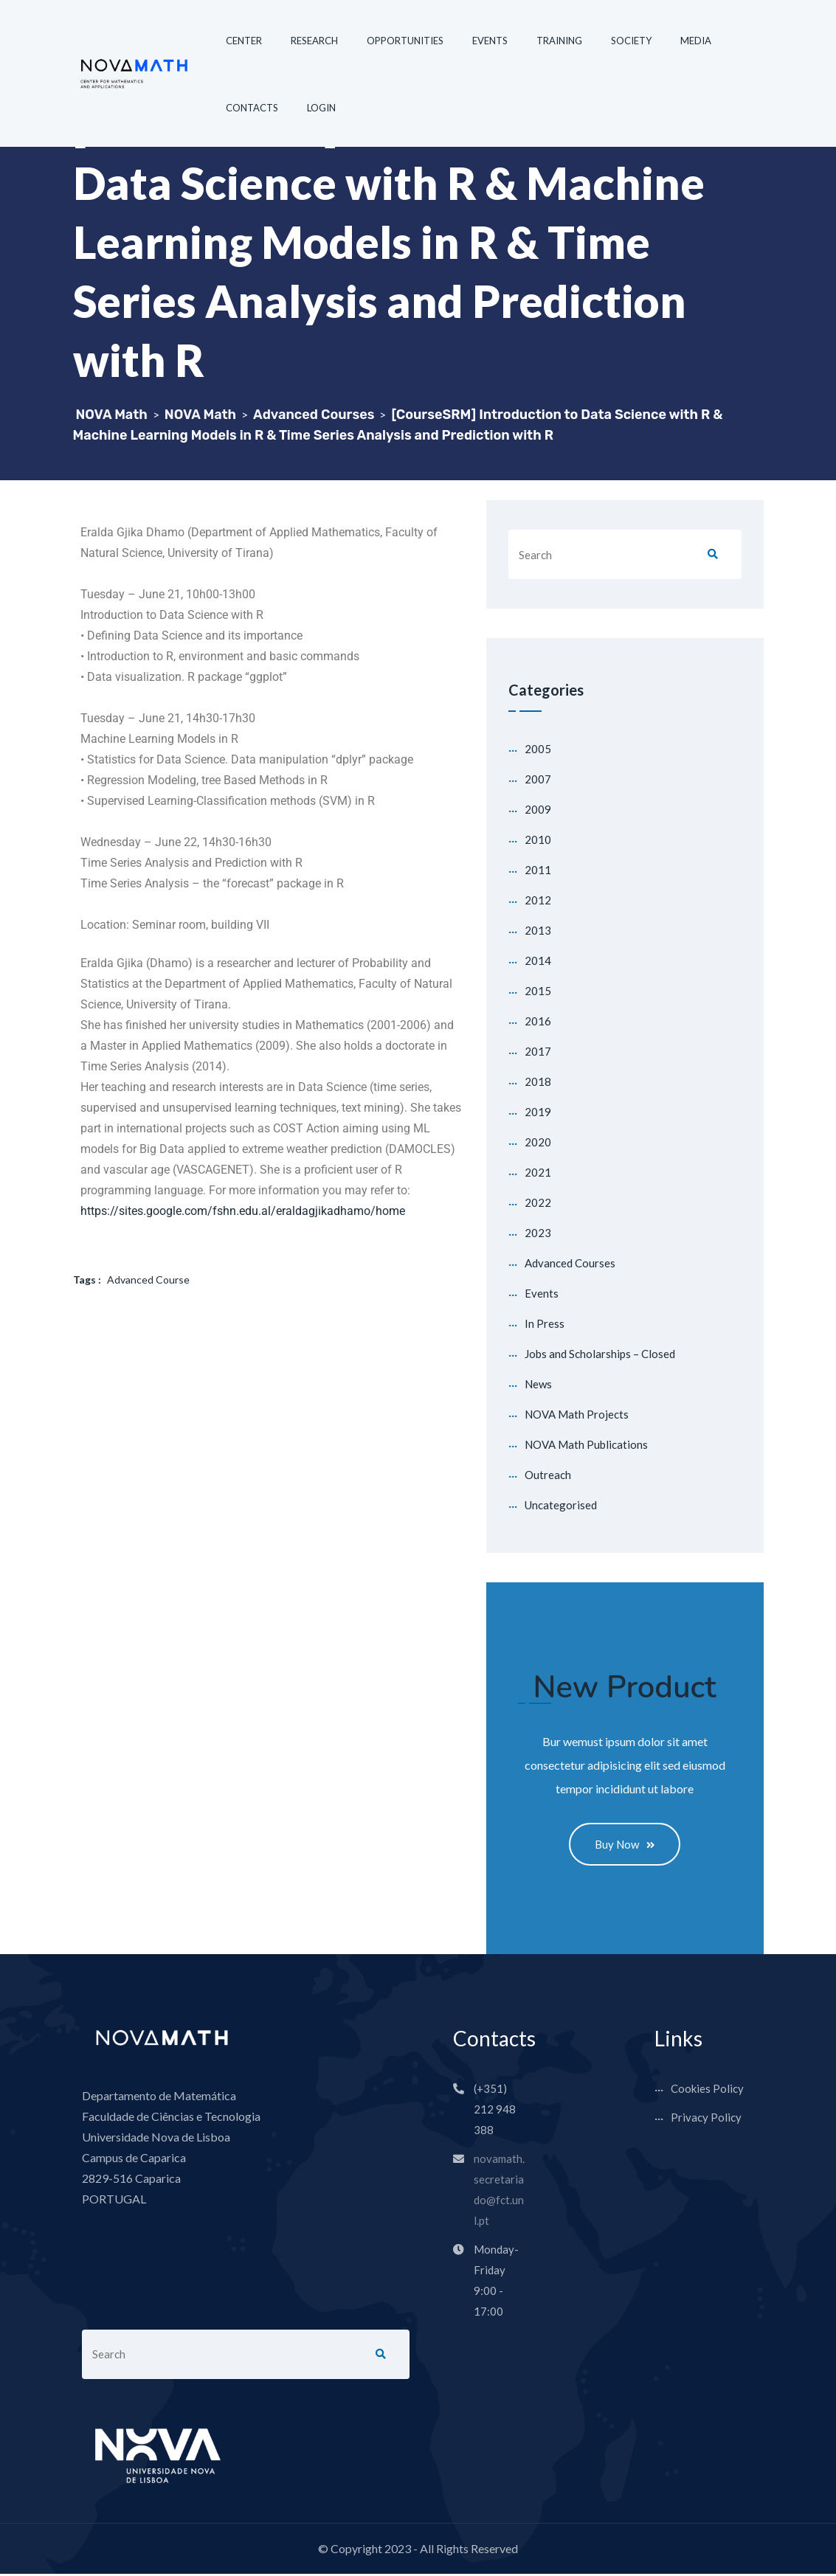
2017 (538, 1051)
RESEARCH (314, 40)
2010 (538, 839)
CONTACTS (252, 108)
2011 (538, 869)
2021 (538, 1172)
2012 (538, 900)
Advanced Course (148, 1279)
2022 (538, 1202)
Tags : (87, 1279)
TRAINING (559, 40)
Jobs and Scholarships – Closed (600, 1353)
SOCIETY (631, 40)
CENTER (244, 40)
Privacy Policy (706, 2119)
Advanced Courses (570, 1263)
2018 (538, 1081)
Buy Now (624, 1845)
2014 (538, 960)
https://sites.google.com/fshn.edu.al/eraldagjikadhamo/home (242, 1211)
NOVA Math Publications (586, 1444)
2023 (538, 1232)
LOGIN (321, 108)
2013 (538, 930)
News (538, 1384)
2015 (538, 990)
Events (542, 1293)
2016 (538, 1021)
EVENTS (490, 40)
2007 (538, 779)
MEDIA (695, 40)
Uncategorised (561, 1505)
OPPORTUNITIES (405, 40)
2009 (538, 809)
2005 (538, 748)
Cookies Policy (707, 2090)
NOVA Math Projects (577, 1414)
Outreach (548, 1474)
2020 (538, 1142)
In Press (544, 1323)
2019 (538, 1111)
